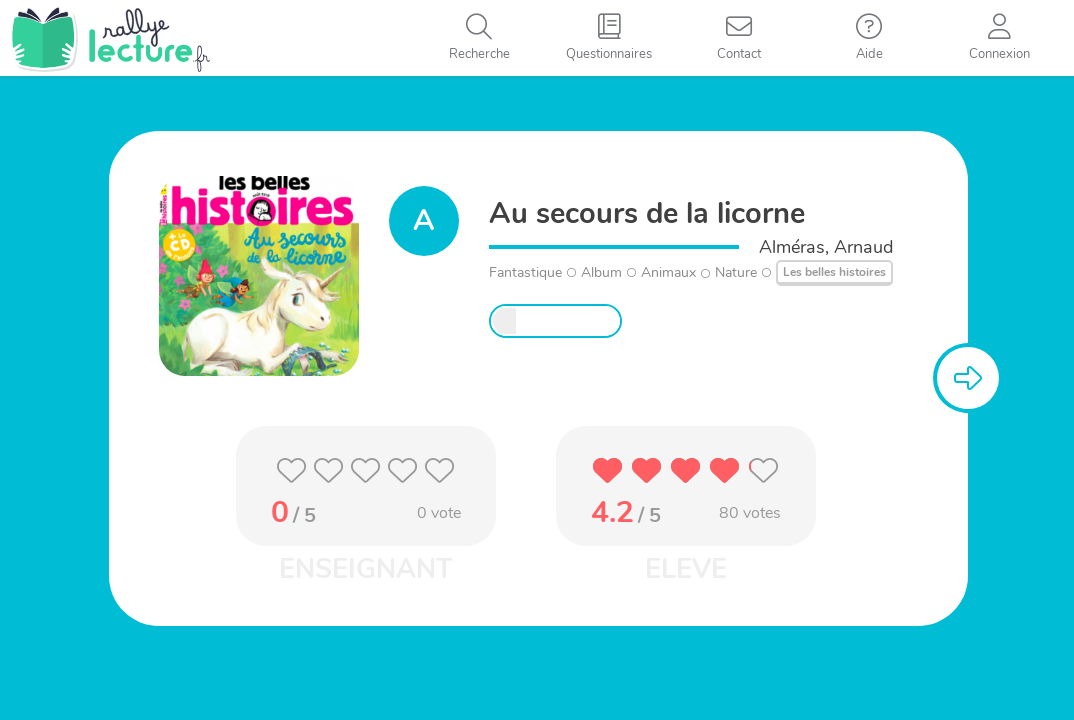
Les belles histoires (834, 272)
